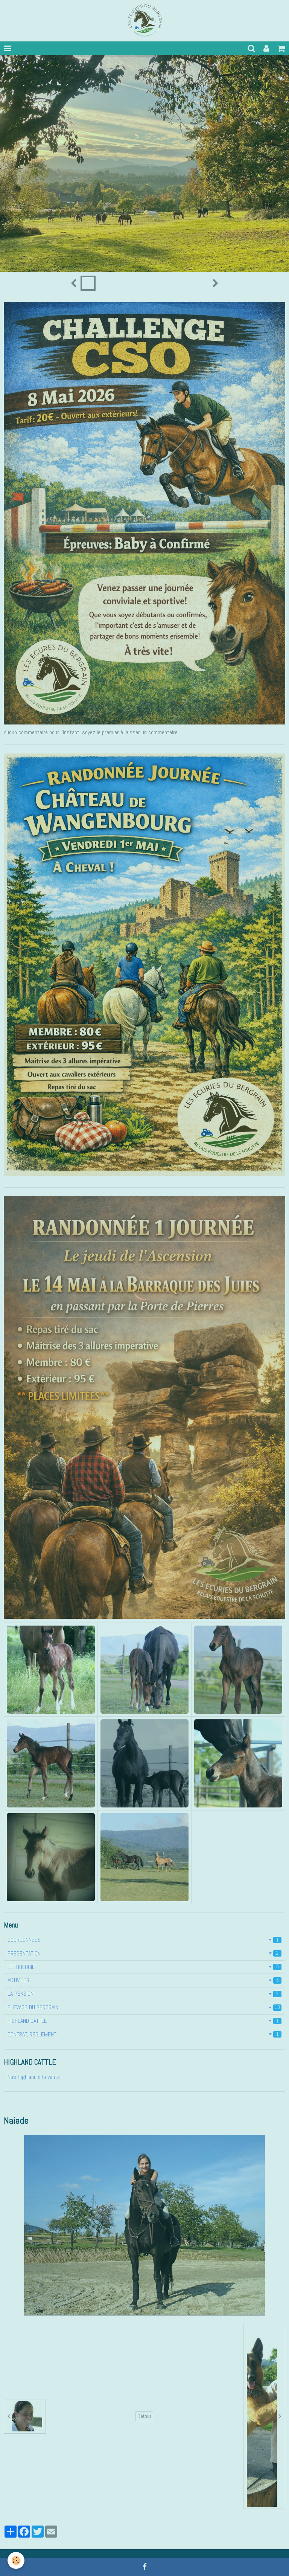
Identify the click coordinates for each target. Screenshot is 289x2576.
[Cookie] (16, 2560)
